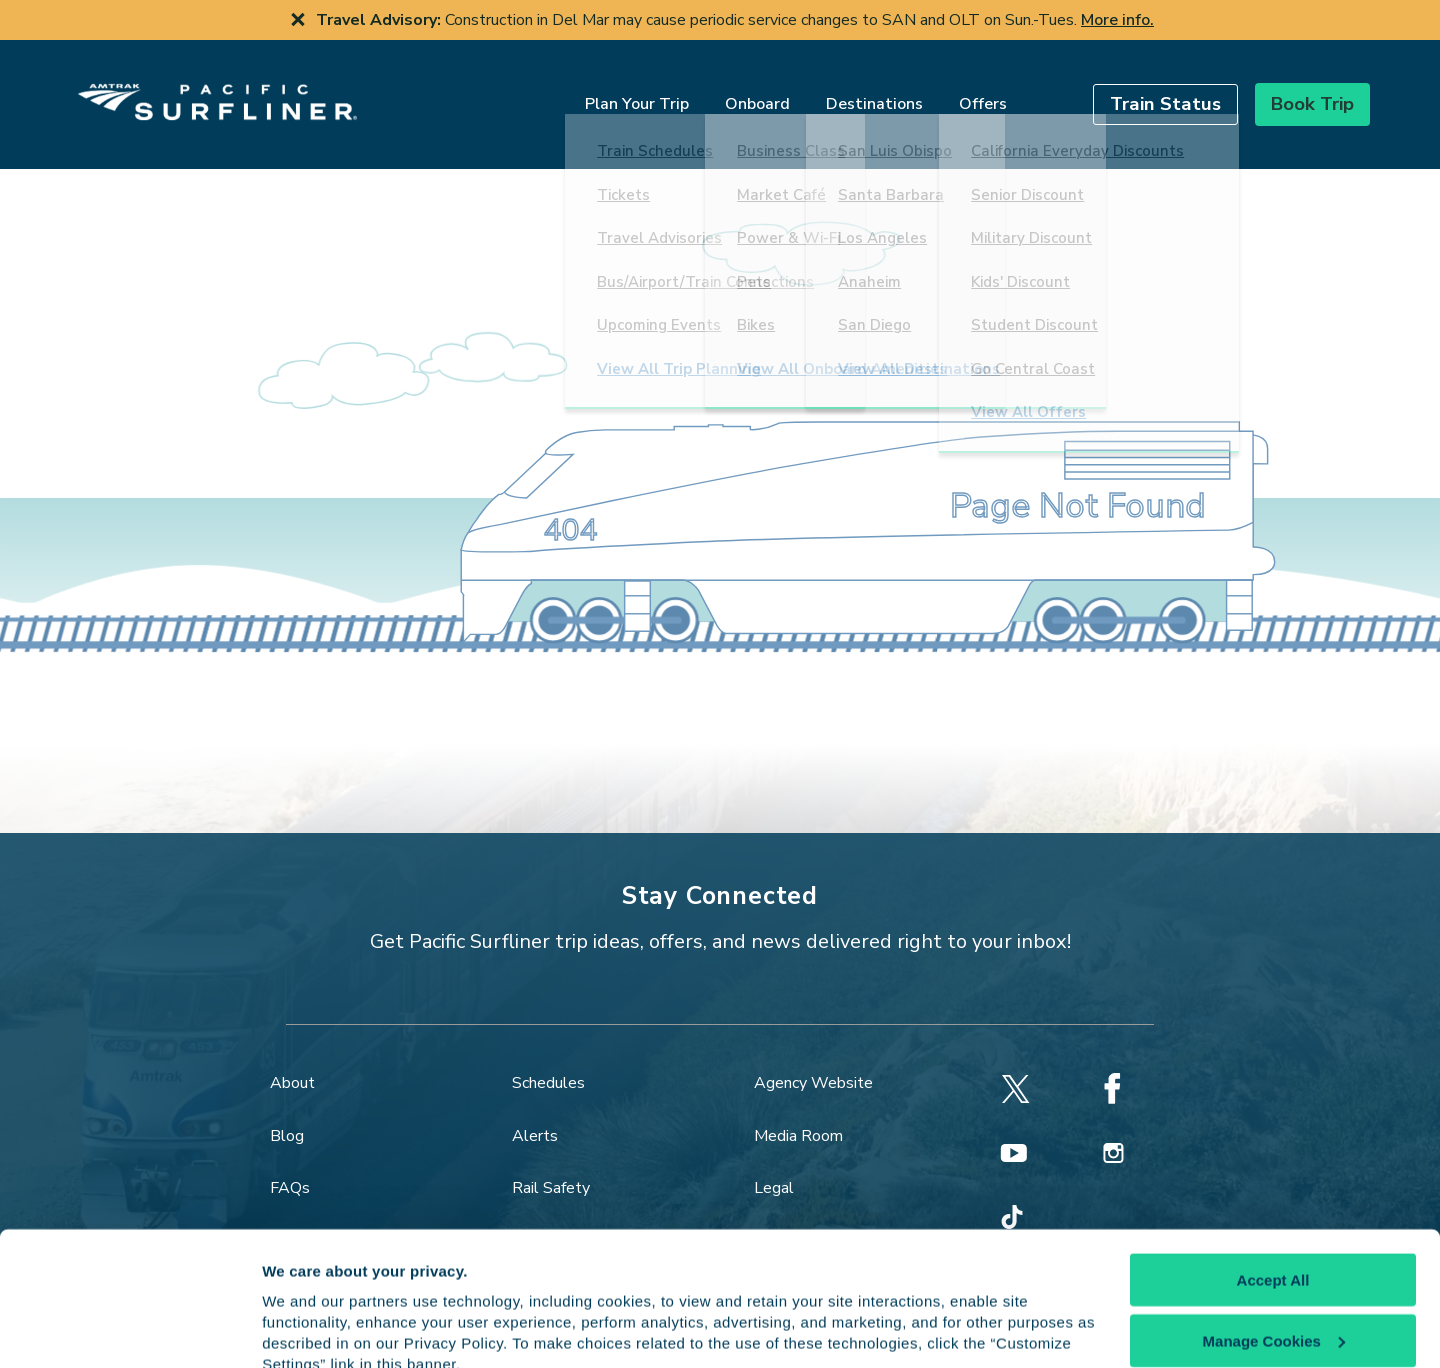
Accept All (1273, 1191)
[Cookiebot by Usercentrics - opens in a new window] (129, 1329)
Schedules (548, 1058)
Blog (287, 1110)
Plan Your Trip (599, 92)
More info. (1117, 20)
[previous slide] (32, 20)
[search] (1006, 91)
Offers (945, 92)
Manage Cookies (1274, 1251)
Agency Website (813, 1058)
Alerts (535, 1110)
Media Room (798, 1110)
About (292, 1058)
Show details (308, 1328)
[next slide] (1408, 20)
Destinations (836, 92)
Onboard (719, 92)
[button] (1127, 91)
